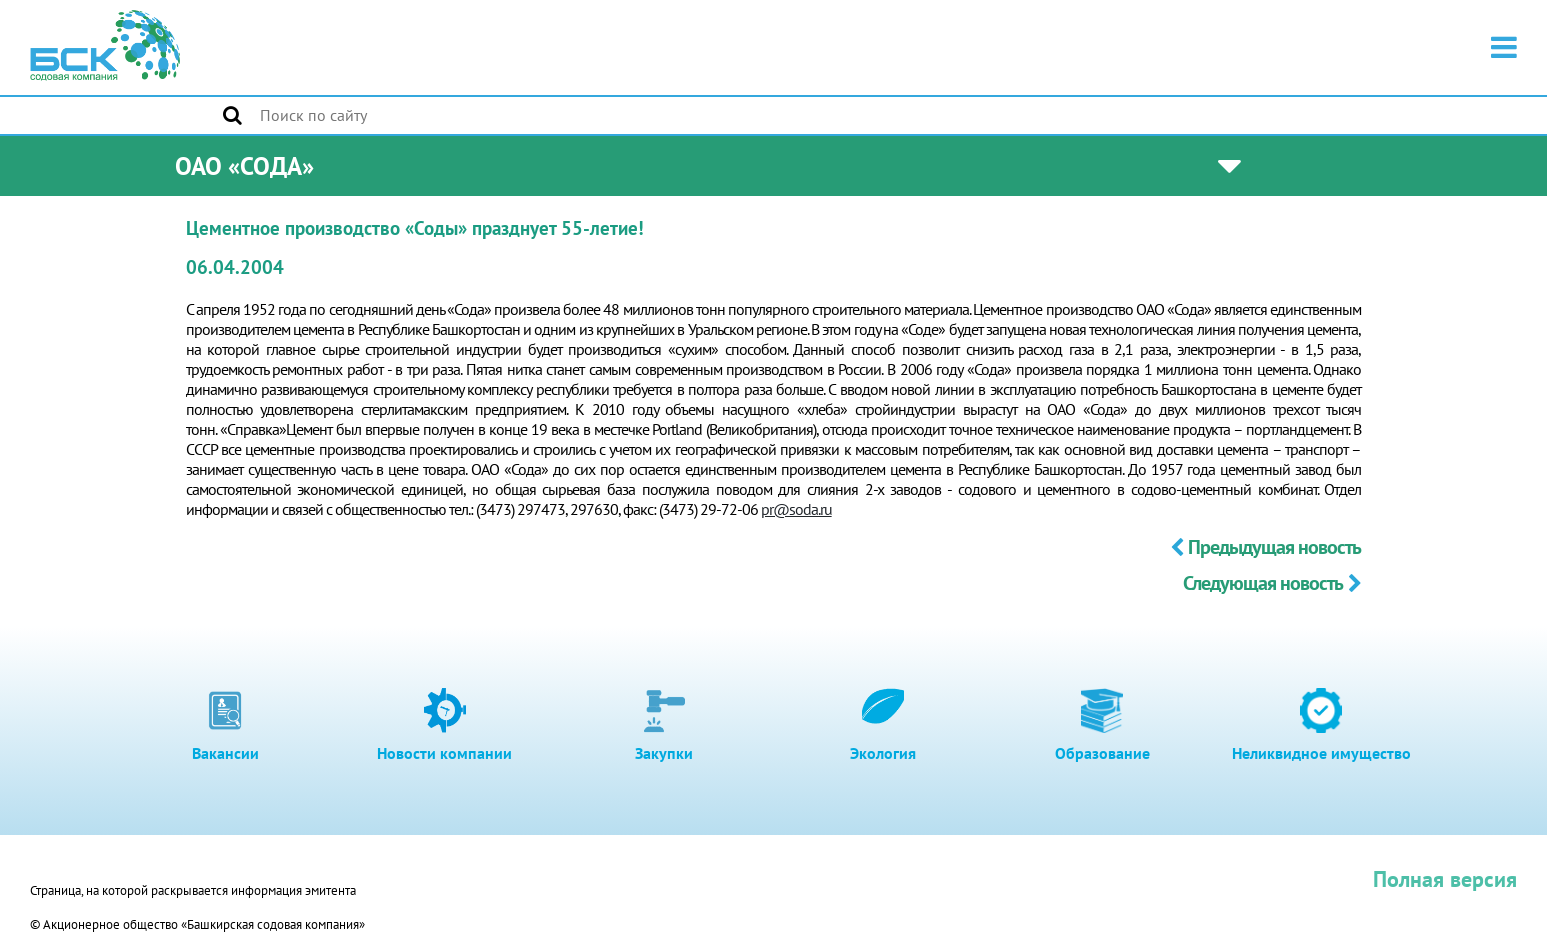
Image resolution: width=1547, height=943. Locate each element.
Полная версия (1445, 879)
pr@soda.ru (796, 509)
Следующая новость (1272, 583)
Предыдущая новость (1265, 547)
